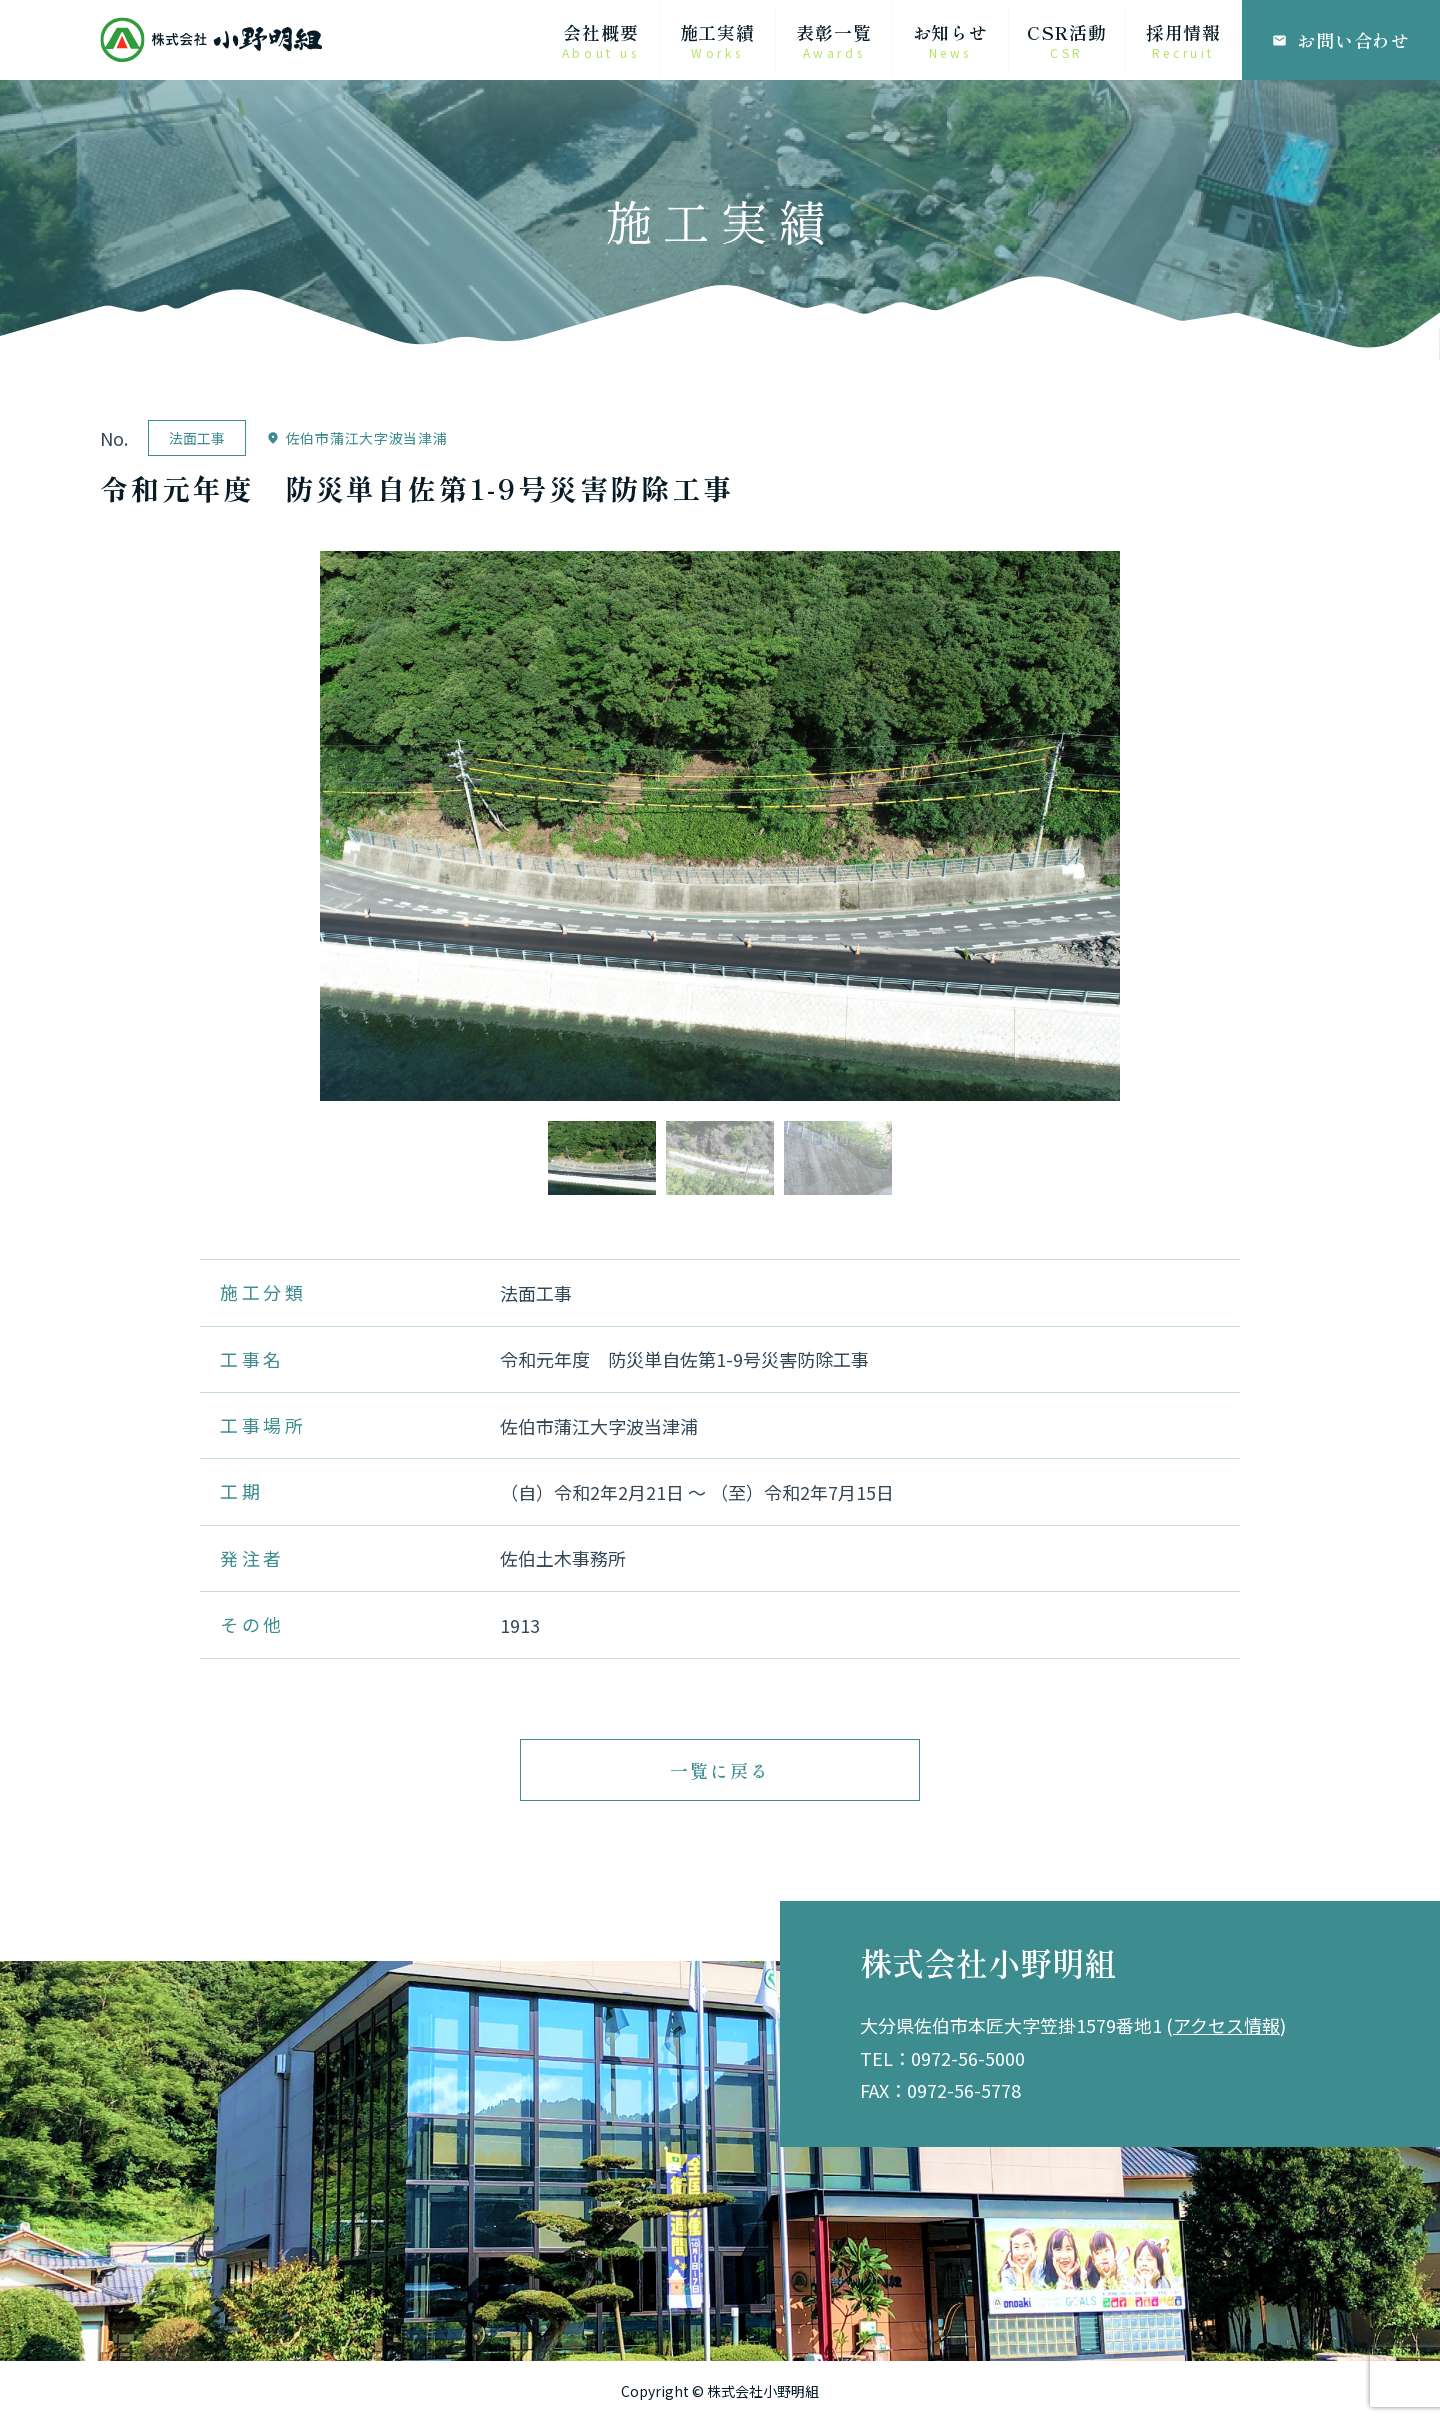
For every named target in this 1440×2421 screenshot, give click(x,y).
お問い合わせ (1341, 40)
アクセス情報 (1226, 2025)
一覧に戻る (719, 1770)
